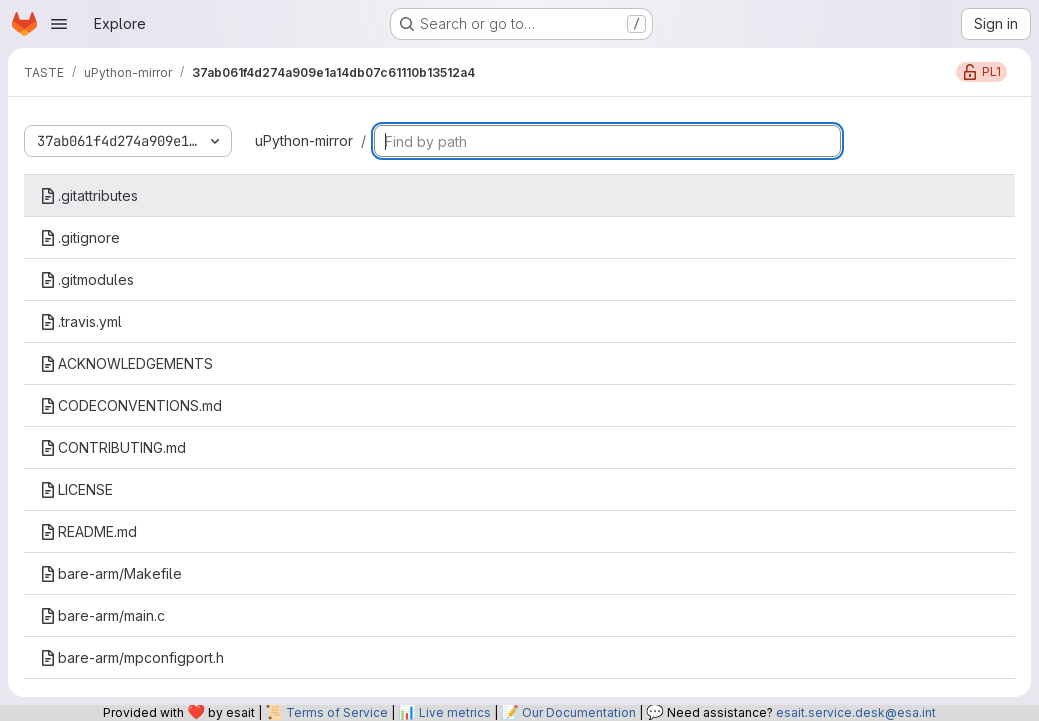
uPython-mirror (304, 140)
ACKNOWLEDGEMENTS (126, 363)
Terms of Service (337, 712)
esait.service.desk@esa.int (856, 712)
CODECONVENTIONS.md (131, 405)
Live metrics (455, 712)
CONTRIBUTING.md (113, 447)
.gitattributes (89, 195)
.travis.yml (81, 321)
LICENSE (76, 489)
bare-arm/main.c (102, 615)
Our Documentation (579, 712)
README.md (88, 531)
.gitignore (80, 237)
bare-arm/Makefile (111, 573)
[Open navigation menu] (59, 24)
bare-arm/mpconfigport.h (132, 657)
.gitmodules (87, 279)
